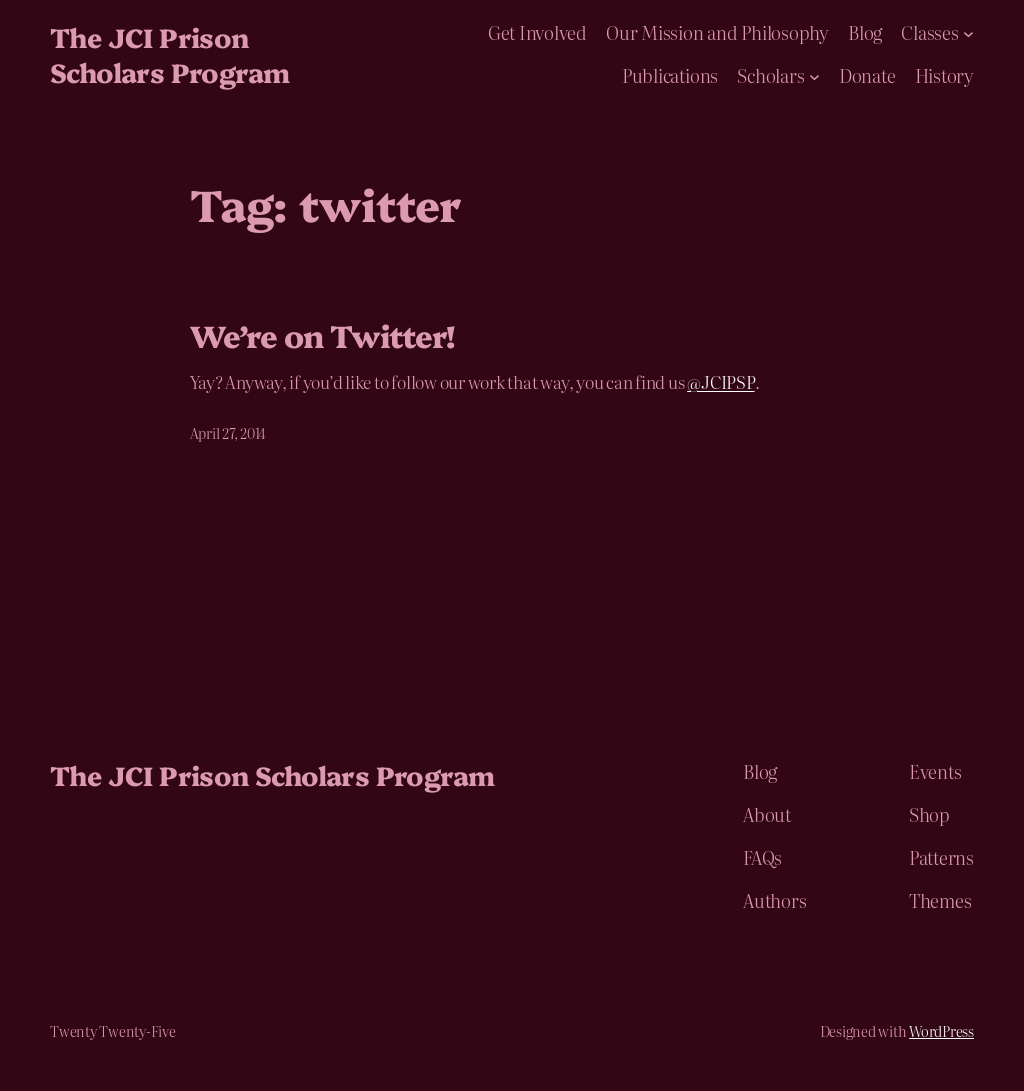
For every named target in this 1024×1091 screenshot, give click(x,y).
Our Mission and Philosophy (717, 33)
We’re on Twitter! (323, 335)
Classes (929, 33)
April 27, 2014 (228, 433)
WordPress (941, 1031)
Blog (865, 33)
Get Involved (537, 33)
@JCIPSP (720, 381)
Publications (670, 76)
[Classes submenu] (968, 33)
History (944, 76)
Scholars (770, 76)
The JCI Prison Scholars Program (169, 54)
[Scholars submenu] (814, 75)
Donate (867, 76)
